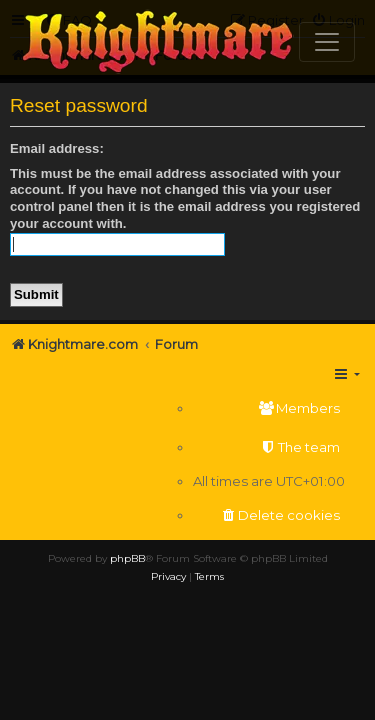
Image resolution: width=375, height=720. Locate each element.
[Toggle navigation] (327, 42)
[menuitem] (269, 408)
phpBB (127, 558)
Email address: (57, 148)
